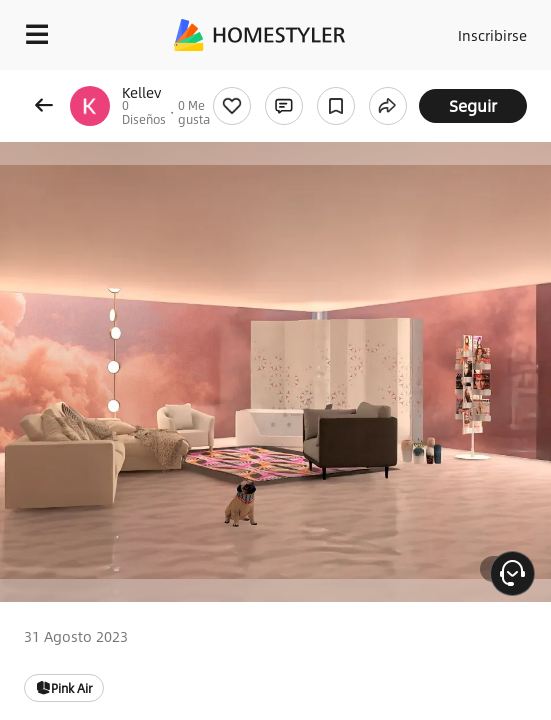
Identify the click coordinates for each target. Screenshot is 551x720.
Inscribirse (492, 35)
